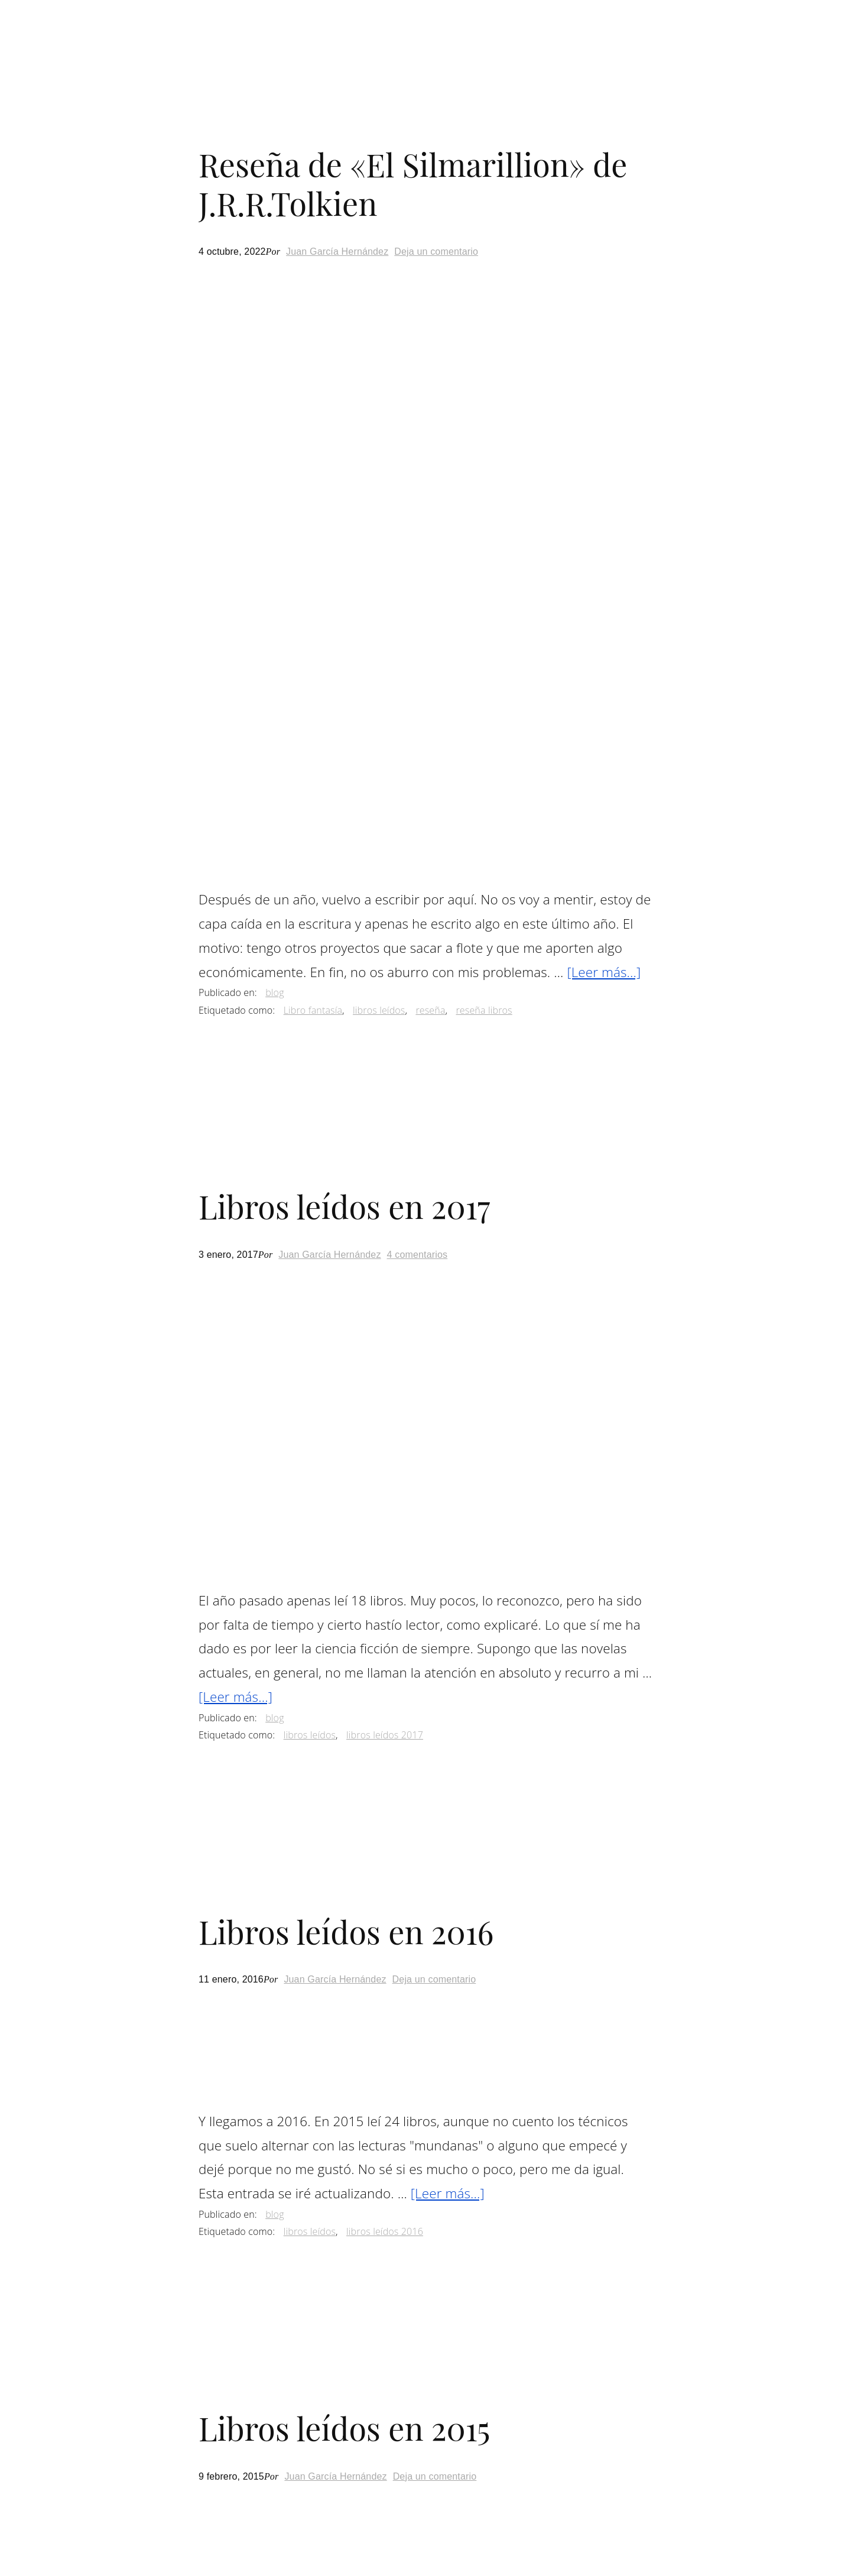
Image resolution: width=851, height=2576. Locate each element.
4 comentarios (417, 1255)
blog (274, 992)
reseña (430, 1010)
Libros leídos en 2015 (345, 2428)
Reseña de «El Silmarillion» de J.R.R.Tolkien (413, 183)
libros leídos (379, 1010)
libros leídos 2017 (384, 1734)
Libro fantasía (313, 1010)
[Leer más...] (604, 972)
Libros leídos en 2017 (345, 1206)
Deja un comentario (436, 251)
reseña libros (484, 1010)
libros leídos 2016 (384, 2231)
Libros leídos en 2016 (346, 1931)
